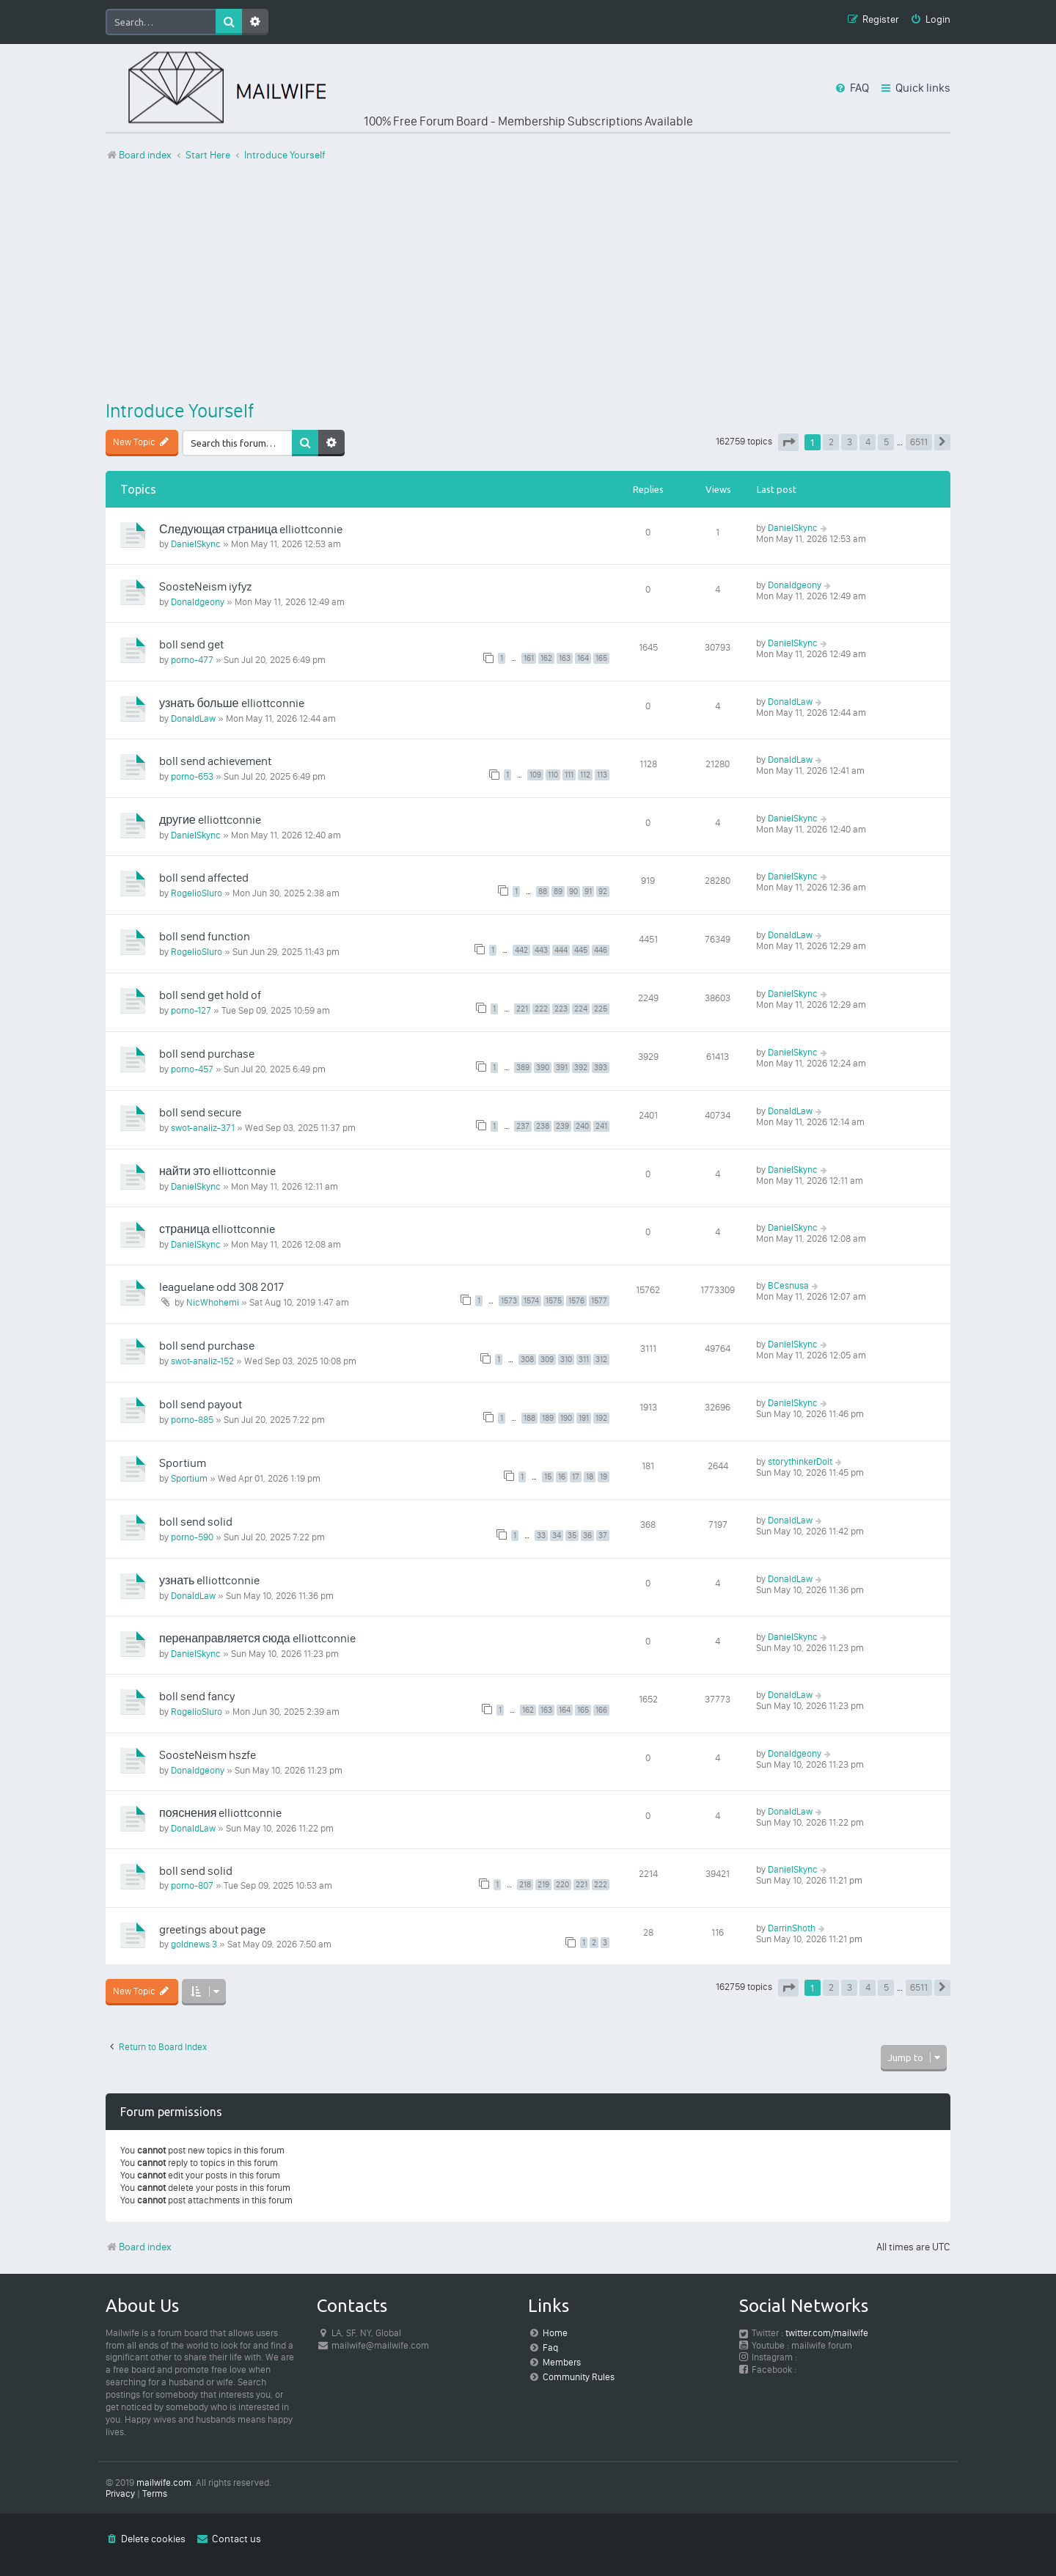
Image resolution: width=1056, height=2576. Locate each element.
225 (600, 1009)
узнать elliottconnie (209, 1580)
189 (548, 1418)
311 (584, 1359)
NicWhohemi (212, 1302)
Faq (550, 2347)
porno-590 (192, 1537)
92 (602, 891)
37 (602, 1535)
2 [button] (831, 441)
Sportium (182, 1463)
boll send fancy (197, 1696)
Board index (139, 2247)
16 (561, 1477)
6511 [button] (919, 441)
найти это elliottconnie (217, 1171)
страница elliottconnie (217, 1229)
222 (541, 1009)
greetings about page (212, 1929)
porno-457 (192, 1069)
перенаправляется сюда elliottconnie (257, 1638)
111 (569, 775)
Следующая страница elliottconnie (250, 529)
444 (561, 950)
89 (558, 891)
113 (602, 775)
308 (527, 1359)
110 (553, 775)
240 (582, 1126)
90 (573, 891)
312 (601, 1359)
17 (575, 1477)
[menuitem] (930, 20)
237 (522, 1126)
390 (542, 1067)
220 (562, 1884)
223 (561, 1009)
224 (580, 1009)
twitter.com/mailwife (826, 2332)
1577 (599, 1301)
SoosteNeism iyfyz (205, 586)
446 (600, 950)
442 (521, 950)
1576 (576, 1301)
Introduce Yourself (180, 410)
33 (541, 1535)
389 (522, 1067)
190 (566, 1418)
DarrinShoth (791, 1927)
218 (525, 1884)
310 (566, 1359)
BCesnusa (788, 1285)
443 (541, 950)
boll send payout (200, 1404)
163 (565, 658)
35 (572, 1535)
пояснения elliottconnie (220, 1813)
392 (580, 1067)
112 (585, 775)
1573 (509, 1301)
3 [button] (849, 441)
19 (603, 1477)
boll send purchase (206, 1054)
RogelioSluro (196, 893)
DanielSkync (196, 543)
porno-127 (191, 1010)
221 (522, 1009)
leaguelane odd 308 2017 (221, 1287)
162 (546, 658)
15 (547, 1477)
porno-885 (192, 1419)
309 (547, 1359)
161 (529, 658)
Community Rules (579, 2376)
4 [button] (867, 441)
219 (543, 1884)
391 (562, 1067)
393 (600, 1067)
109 (535, 775)
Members (562, 2362)
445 (580, 950)
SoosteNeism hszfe (207, 1755)
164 (583, 658)
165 (601, 658)
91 (588, 891)
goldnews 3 (194, 1944)
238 (542, 1126)
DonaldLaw (193, 718)
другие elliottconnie (210, 820)
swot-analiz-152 (202, 1360)
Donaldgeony (197, 601)
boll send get (191, 644)
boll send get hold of (210, 995)
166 (601, 1710)
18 (589, 1477)
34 (556, 1535)
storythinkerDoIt (800, 1461)
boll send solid (195, 1522)
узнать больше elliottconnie (231, 703)
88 (542, 891)
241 (601, 1126)
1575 (554, 1301)
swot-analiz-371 (203, 1127)
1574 (531, 1301)
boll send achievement (215, 761)
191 (584, 1418)
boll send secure (200, 1112)
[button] (788, 442)
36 (587, 1535)
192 (601, 1418)
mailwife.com (163, 2482)
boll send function (204, 936)
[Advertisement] (528, 281)
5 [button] (886, 441)
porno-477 (192, 659)
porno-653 (192, 776)
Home (555, 2332)
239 (562, 1126)
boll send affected (204, 878)
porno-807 (192, 1885)
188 (529, 1418)
